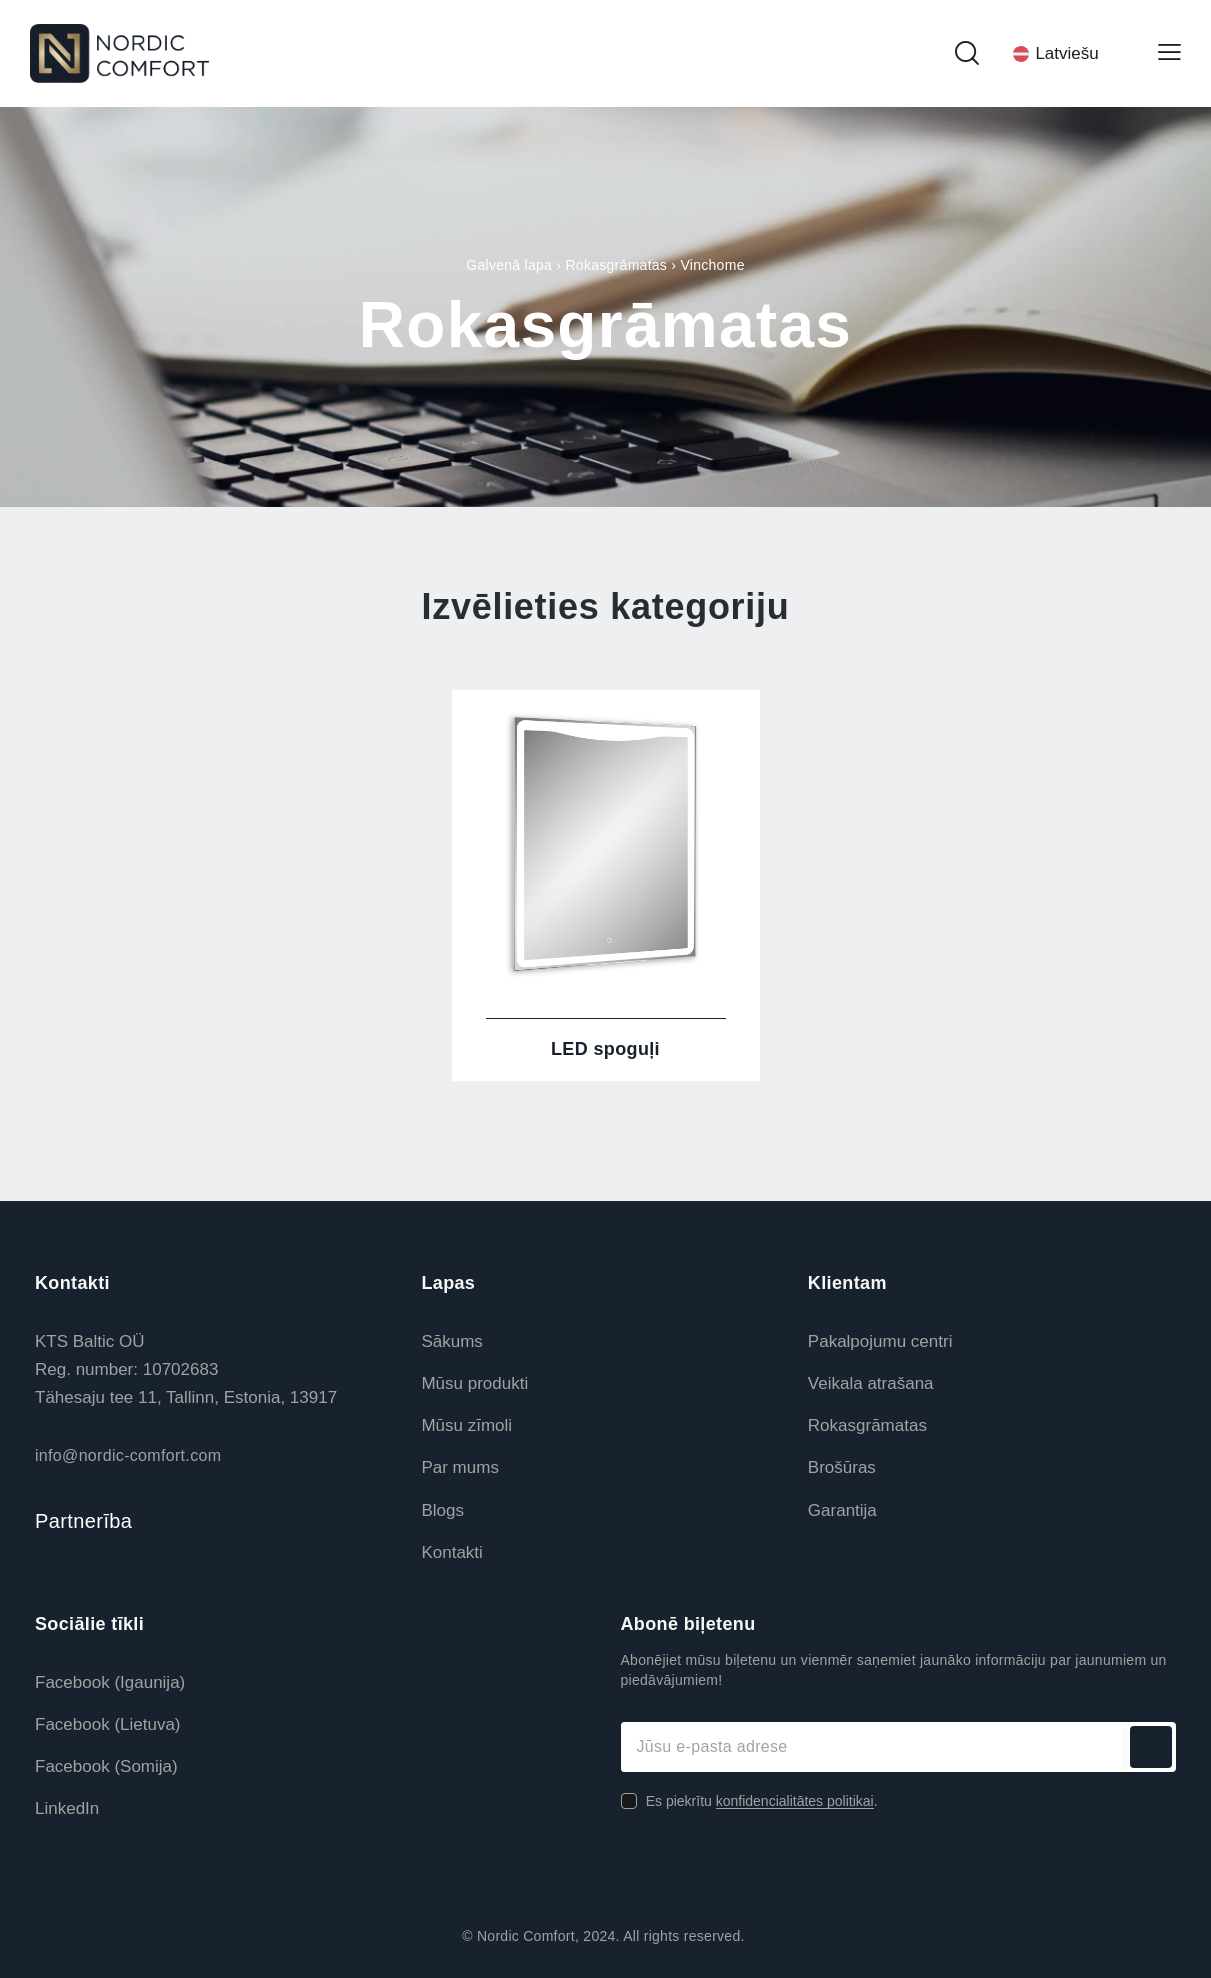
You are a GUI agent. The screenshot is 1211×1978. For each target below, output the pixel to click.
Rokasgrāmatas (616, 265)
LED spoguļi (605, 1049)
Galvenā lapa (509, 265)
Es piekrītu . (762, 1801)
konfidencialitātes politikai (795, 1801)
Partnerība (83, 1521)
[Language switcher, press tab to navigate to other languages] (1068, 53)
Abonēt (1151, 1747)
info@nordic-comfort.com (128, 1455)
